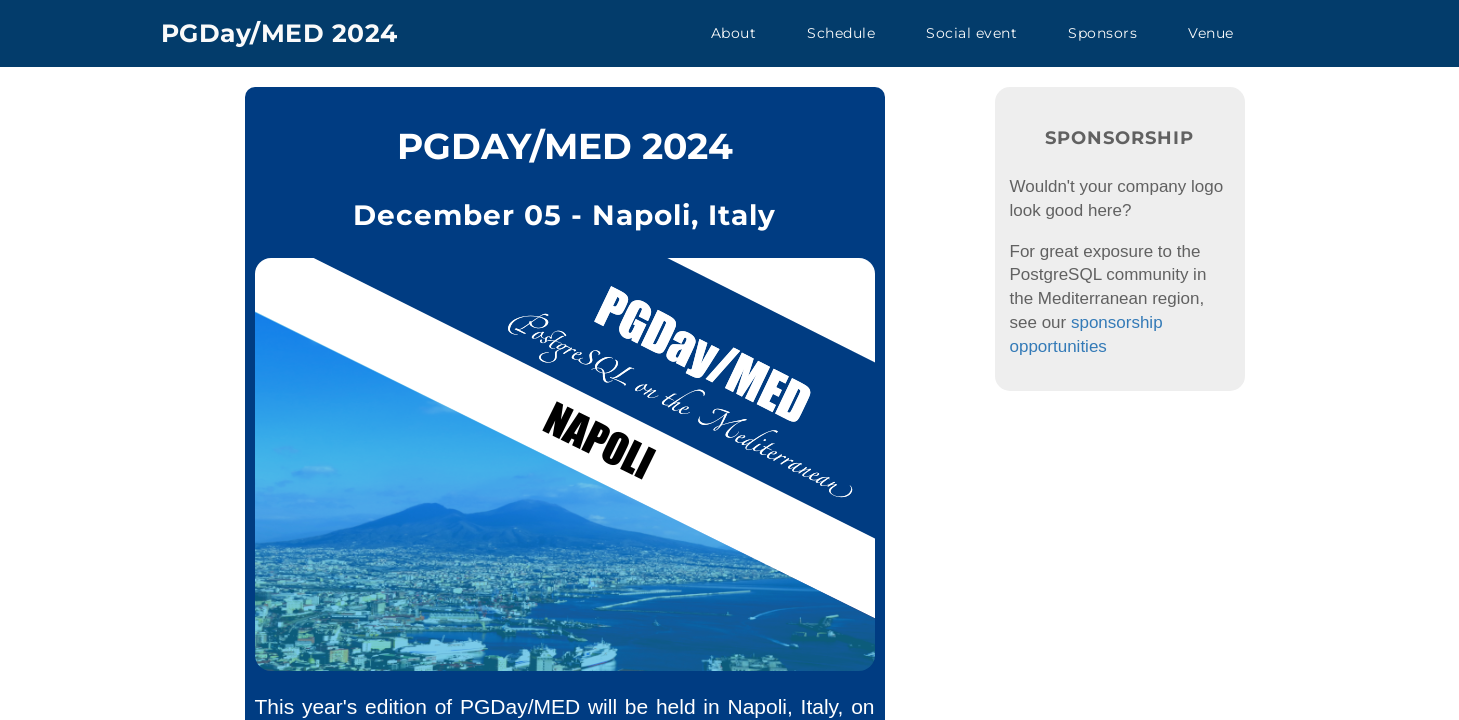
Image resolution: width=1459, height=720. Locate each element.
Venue (1211, 33)
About (734, 33)
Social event (971, 33)
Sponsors (1102, 33)
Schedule (841, 33)
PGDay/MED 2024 (279, 33)
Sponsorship (1119, 138)
